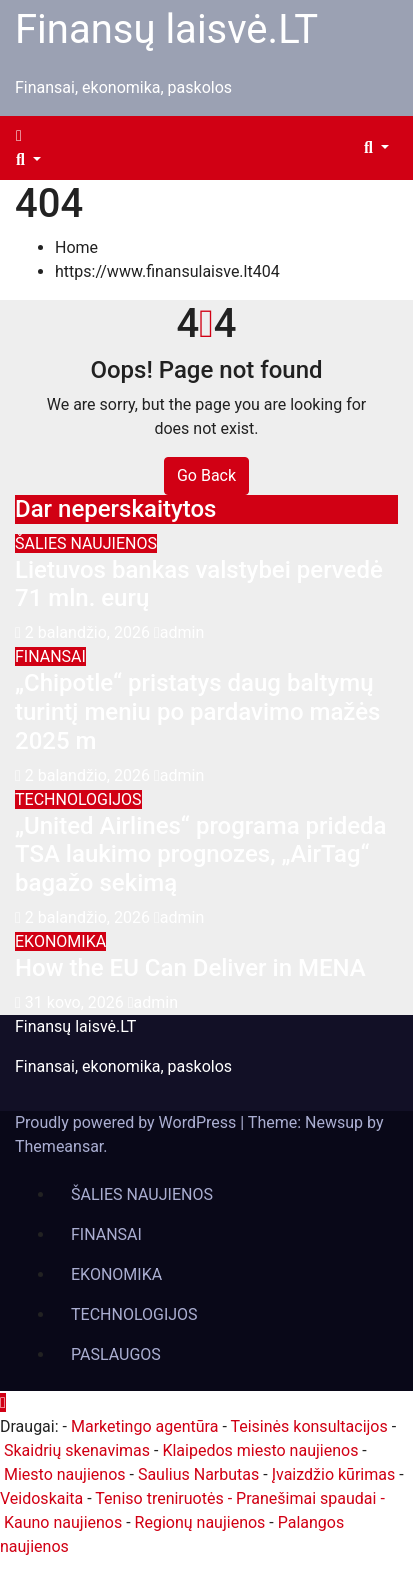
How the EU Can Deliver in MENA (190, 968)
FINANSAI (50, 656)
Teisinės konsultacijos (308, 1426)
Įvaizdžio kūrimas (334, 1474)
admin (179, 632)
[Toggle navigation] (39, 141)
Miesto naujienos (65, 1474)
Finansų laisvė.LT (166, 29)
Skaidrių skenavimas (77, 1450)
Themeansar (59, 1146)
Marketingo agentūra (144, 1426)
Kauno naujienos (63, 1522)
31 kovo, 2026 (76, 1002)
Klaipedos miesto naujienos (260, 1450)
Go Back (206, 475)
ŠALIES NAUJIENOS (86, 543)
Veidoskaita (41, 1498)
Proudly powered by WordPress (127, 1122)
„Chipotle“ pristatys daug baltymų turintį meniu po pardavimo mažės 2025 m (197, 712)
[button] (28, 159)
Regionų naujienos (200, 1522)
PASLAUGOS (116, 1354)
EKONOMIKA (60, 941)
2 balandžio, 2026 (89, 632)
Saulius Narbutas (198, 1474)
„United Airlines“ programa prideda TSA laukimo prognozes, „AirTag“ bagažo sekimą (201, 855)
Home (76, 247)
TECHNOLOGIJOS (78, 799)
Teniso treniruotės (159, 1498)
